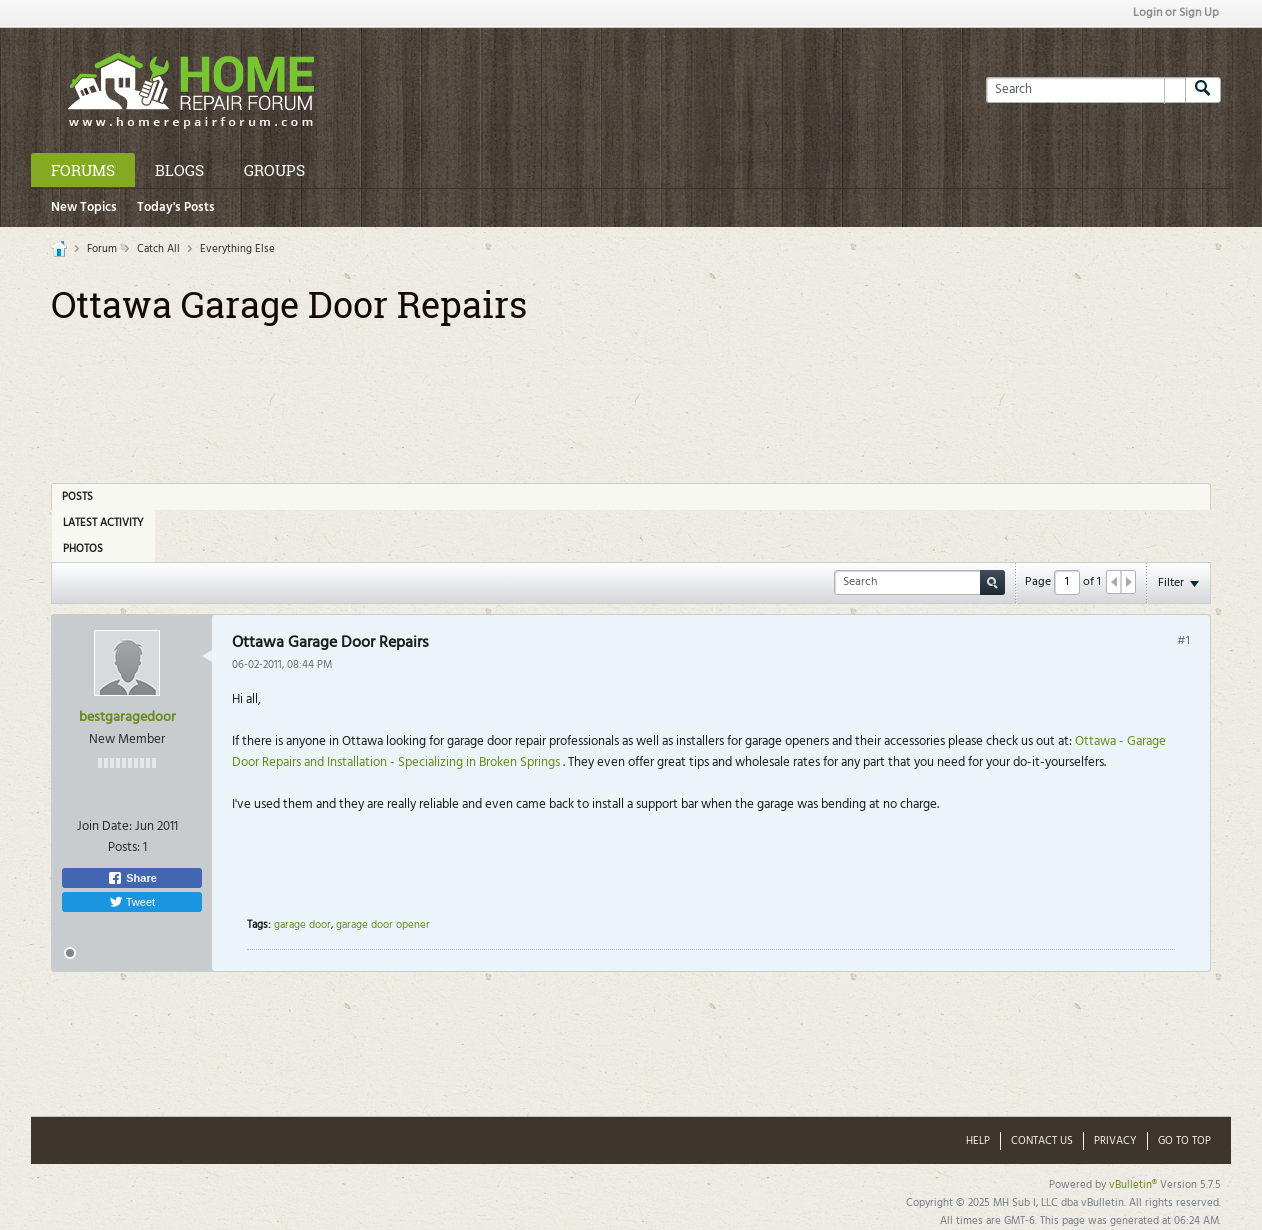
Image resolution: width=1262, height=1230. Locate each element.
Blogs (179, 170)
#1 (1183, 641)
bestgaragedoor (127, 717)
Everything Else (237, 249)
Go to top (1184, 1141)
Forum (102, 249)
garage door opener (383, 925)
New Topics (84, 207)
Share (132, 878)
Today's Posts (176, 207)
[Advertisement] (631, 397)
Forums (83, 170)
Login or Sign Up (1176, 13)
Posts (77, 497)
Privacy (1115, 1141)
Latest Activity (103, 523)
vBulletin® (1133, 1185)
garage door (302, 925)
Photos (83, 549)
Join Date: (104, 826)
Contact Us (1042, 1141)
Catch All (158, 249)
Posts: (124, 847)
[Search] (1085, 90)
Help (978, 1141)
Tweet (132, 902)
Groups (274, 170)
